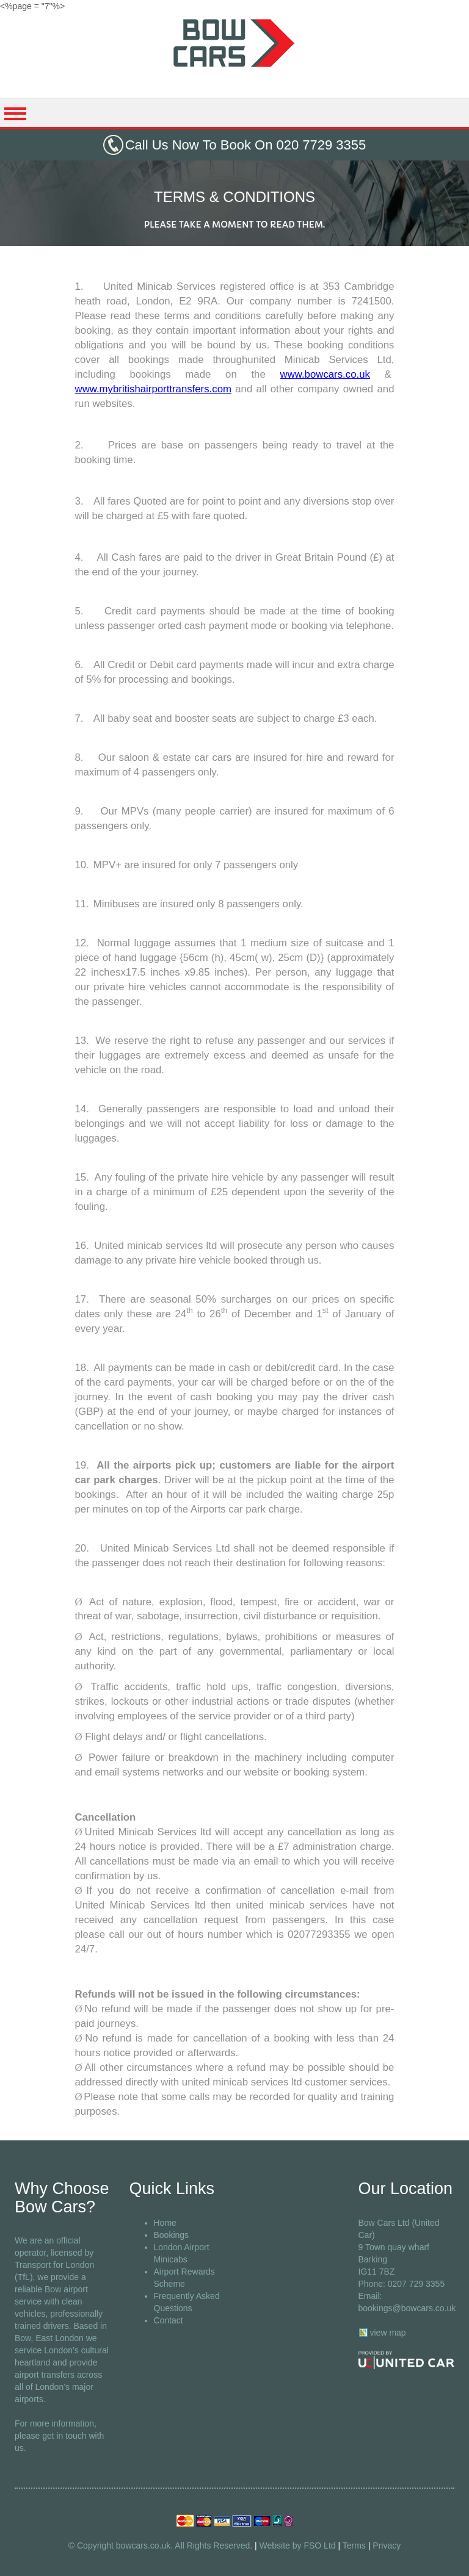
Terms (354, 2545)
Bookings (171, 2235)
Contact (168, 2320)
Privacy (387, 2545)
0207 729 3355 (416, 2284)
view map (388, 2332)
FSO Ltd (319, 2545)
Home (165, 2223)
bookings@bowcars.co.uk (407, 2308)
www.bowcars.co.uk (325, 374)
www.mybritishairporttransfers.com (153, 389)
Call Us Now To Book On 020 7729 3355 (245, 145)
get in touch (64, 2436)
